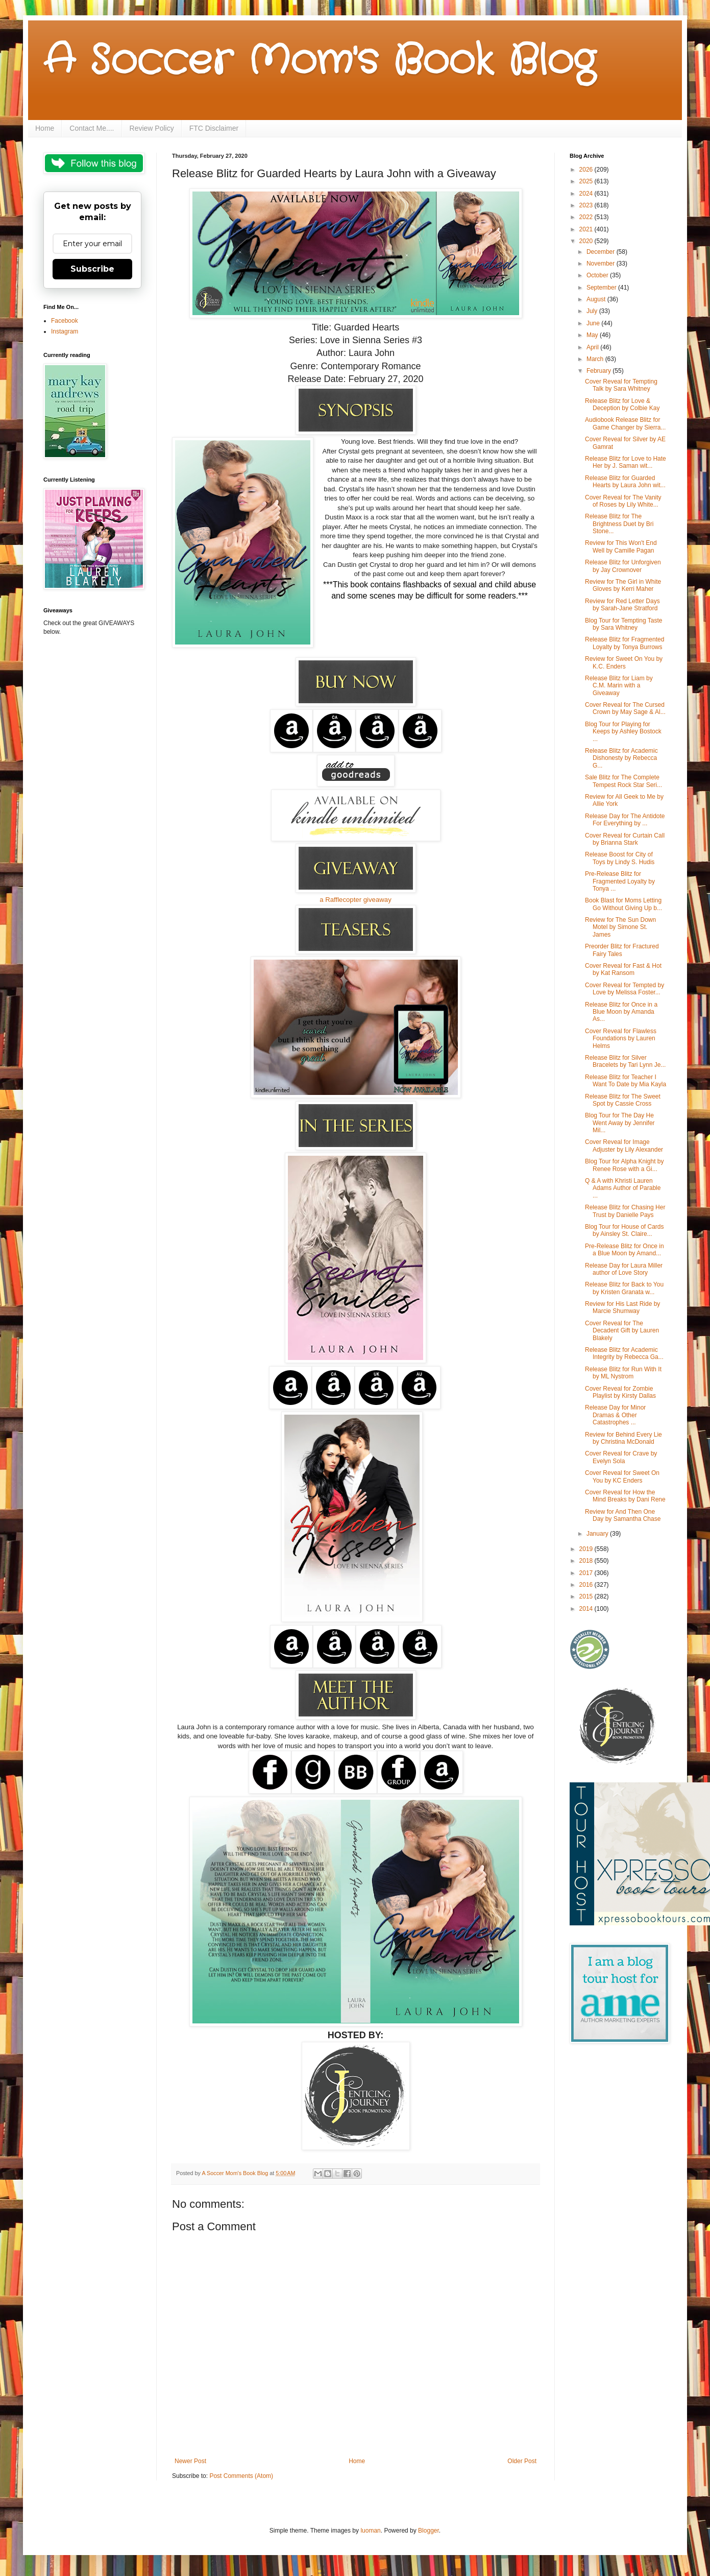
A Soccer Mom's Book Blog (319, 61)
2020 (587, 241)
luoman (370, 2530)
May (593, 335)
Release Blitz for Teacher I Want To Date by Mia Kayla (625, 1081)
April (593, 347)
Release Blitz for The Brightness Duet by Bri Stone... (619, 524)
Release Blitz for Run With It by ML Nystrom (623, 1373)
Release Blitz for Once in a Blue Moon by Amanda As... (621, 1012)
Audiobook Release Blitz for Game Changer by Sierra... (625, 423)
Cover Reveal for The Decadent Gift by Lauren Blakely (622, 1331)
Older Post (521, 2461)
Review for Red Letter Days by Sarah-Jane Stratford (622, 605)
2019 (587, 1549)
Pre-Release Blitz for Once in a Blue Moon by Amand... (624, 1250)
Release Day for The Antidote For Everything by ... (625, 820)
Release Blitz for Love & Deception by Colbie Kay (622, 404)
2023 (587, 205)
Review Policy (152, 128)
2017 (587, 1573)
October (598, 275)
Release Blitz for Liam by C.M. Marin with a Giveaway (619, 686)
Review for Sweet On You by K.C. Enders (624, 662)
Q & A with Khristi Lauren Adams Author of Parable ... (622, 1188)
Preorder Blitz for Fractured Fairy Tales (622, 950)
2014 (587, 1608)
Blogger (428, 2530)
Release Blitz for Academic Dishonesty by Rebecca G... (621, 758)
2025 (587, 181)
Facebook (64, 320)
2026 (587, 169)
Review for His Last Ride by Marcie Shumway (622, 1307)
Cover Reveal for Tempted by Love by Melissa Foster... (624, 989)
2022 (587, 217)
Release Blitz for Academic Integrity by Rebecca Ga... (624, 1353)
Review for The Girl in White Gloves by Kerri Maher (623, 585)
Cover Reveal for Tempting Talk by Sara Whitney (621, 385)
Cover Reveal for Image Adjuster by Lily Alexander (624, 1145)
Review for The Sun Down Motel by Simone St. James (620, 927)
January (598, 1533)
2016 (587, 1584)
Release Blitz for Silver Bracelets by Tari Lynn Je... (625, 1061)
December (601, 251)
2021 (587, 229)
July (592, 311)
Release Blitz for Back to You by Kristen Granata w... (624, 1288)
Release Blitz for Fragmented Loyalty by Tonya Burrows (624, 643)
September (602, 287)
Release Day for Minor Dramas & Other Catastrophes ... (615, 1415)
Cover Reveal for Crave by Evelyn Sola (621, 1457)
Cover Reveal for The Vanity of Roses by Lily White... (623, 501)
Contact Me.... (91, 128)
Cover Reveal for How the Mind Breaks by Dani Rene (625, 1496)
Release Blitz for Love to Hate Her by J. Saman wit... (625, 462)
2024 (587, 193)
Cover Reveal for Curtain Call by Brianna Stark (625, 839)
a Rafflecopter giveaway (355, 899)
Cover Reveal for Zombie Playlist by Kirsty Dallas (620, 1392)
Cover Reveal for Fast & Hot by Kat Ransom (623, 969)
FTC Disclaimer (213, 128)
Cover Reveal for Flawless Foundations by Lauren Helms (620, 1039)
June (593, 323)
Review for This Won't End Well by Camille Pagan (621, 546)
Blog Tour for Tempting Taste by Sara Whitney (623, 624)
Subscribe (92, 269)
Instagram (64, 331)
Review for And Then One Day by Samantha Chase (622, 1515)
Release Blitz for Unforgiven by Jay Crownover (623, 566)
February (599, 370)
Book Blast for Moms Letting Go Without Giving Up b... (623, 904)
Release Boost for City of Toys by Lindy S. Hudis (619, 858)
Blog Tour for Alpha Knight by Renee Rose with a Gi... (624, 1165)
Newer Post (190, 2461)
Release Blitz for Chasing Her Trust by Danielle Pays (625, 1211)
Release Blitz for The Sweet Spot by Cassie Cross (622, 1100)
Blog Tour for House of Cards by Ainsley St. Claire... (624, 1230)
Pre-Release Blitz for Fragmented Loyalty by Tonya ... (620, 881)
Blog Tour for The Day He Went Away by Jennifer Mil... (620, 1123)
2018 (587, 1560)
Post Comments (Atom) (241, 2475)
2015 (587, 1596)
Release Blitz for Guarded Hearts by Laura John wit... (625, 481)
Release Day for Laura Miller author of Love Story (624, 1269)
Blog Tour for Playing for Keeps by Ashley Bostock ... (623, 732)
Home (44, 128)
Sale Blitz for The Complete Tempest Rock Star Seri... (623, 781)
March (595, 359)
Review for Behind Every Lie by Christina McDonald (623, 1438)
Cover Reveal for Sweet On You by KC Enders (622, 1476)
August (596, 299)
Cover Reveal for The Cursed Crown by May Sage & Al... (625, 708)
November (601, 263)
